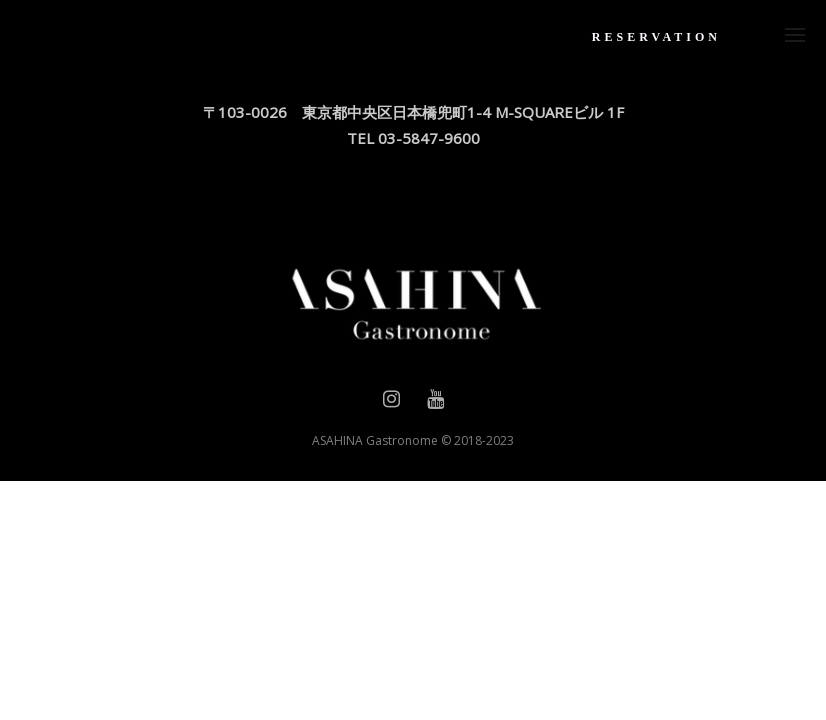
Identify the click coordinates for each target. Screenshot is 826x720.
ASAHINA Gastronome (375, 440)
